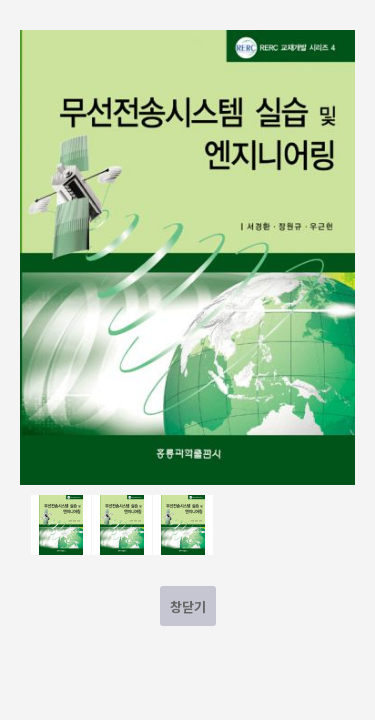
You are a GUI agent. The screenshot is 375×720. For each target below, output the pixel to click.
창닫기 (188, 606)
